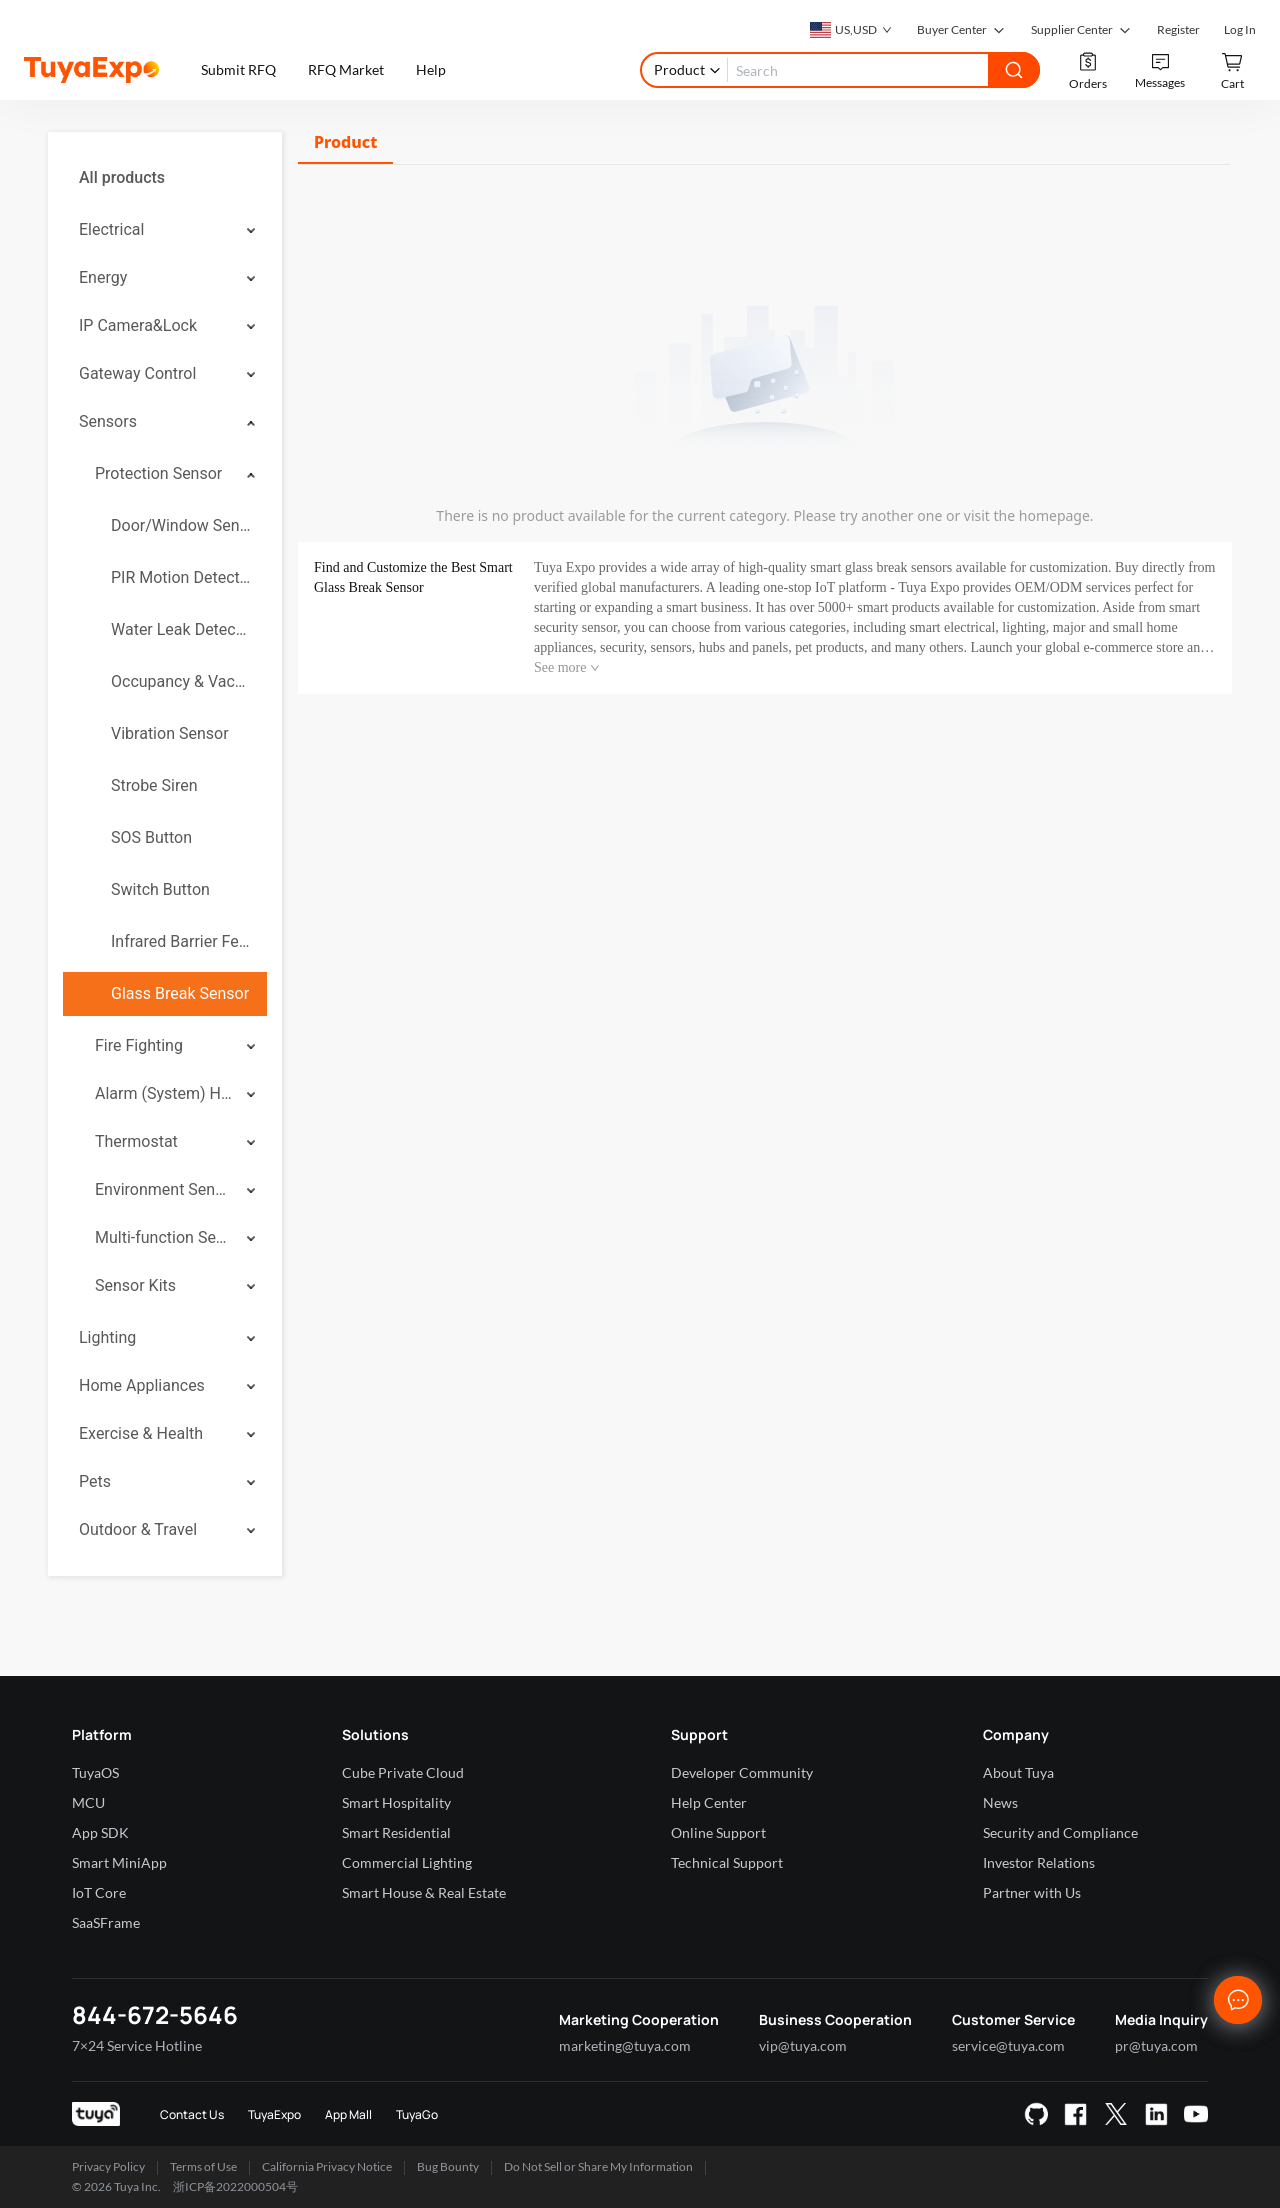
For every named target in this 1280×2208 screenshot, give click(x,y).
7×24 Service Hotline (137, 2045)
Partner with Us (1032, 1892)
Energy (103, 277)
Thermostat (136, 1141)
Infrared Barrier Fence (181, 941)
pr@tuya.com (1156, 2045)
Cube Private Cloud (403, 1772)
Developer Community (742, 1772)
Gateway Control (137, 373)
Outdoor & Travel (138, 1529)
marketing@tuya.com (625, 2045)
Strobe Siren (154, 785)
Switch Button (160, 889)
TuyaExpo (274, 2114)
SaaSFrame (106, 1922)
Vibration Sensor (170, 733)
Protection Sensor (158, 473)
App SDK (100, 1832)
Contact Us (192, 2114)
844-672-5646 (155, 2014)
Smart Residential (396, 1832)
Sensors (108, 421)
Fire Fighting (139, 1045)
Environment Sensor (164, 1189)
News (1000, 1802)
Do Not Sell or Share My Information (598, 2166)
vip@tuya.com (803, 2045)
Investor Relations (1039, 1862)
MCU (88, 1802)
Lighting (107, 1337)
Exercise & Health (141, 1433)
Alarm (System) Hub (164, 1093)
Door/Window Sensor (181, 525)
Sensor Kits (135, 1285)
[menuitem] (165, 178)
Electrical (111, 229)
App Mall (348, 2114)
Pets (95, 1481)
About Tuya (1018, 1772)
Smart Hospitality (396, 1802)
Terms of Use (203, 2166)
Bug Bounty (448, 2166)
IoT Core (99, 1892)
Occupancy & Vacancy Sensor (181, 681)
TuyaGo (417, 2114)
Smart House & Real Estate (424, 1892)
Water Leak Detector (181, 629)
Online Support (718, 1832)
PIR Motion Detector (181, 577)
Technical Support (727, 1862)
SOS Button (151, 837)
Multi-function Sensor (164, 1237)
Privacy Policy (108, 2166)
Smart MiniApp (119, 1862)
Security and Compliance (1060, 1832)
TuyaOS (95, 1772)
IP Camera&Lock (138, 325)
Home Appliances (142, 1385)
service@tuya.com (1008, 2045)
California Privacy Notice (327, 2166)
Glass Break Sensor (180, 993)
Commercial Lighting (407, 1862)
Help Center (709, 1802)
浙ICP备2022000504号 (235, 2186)
